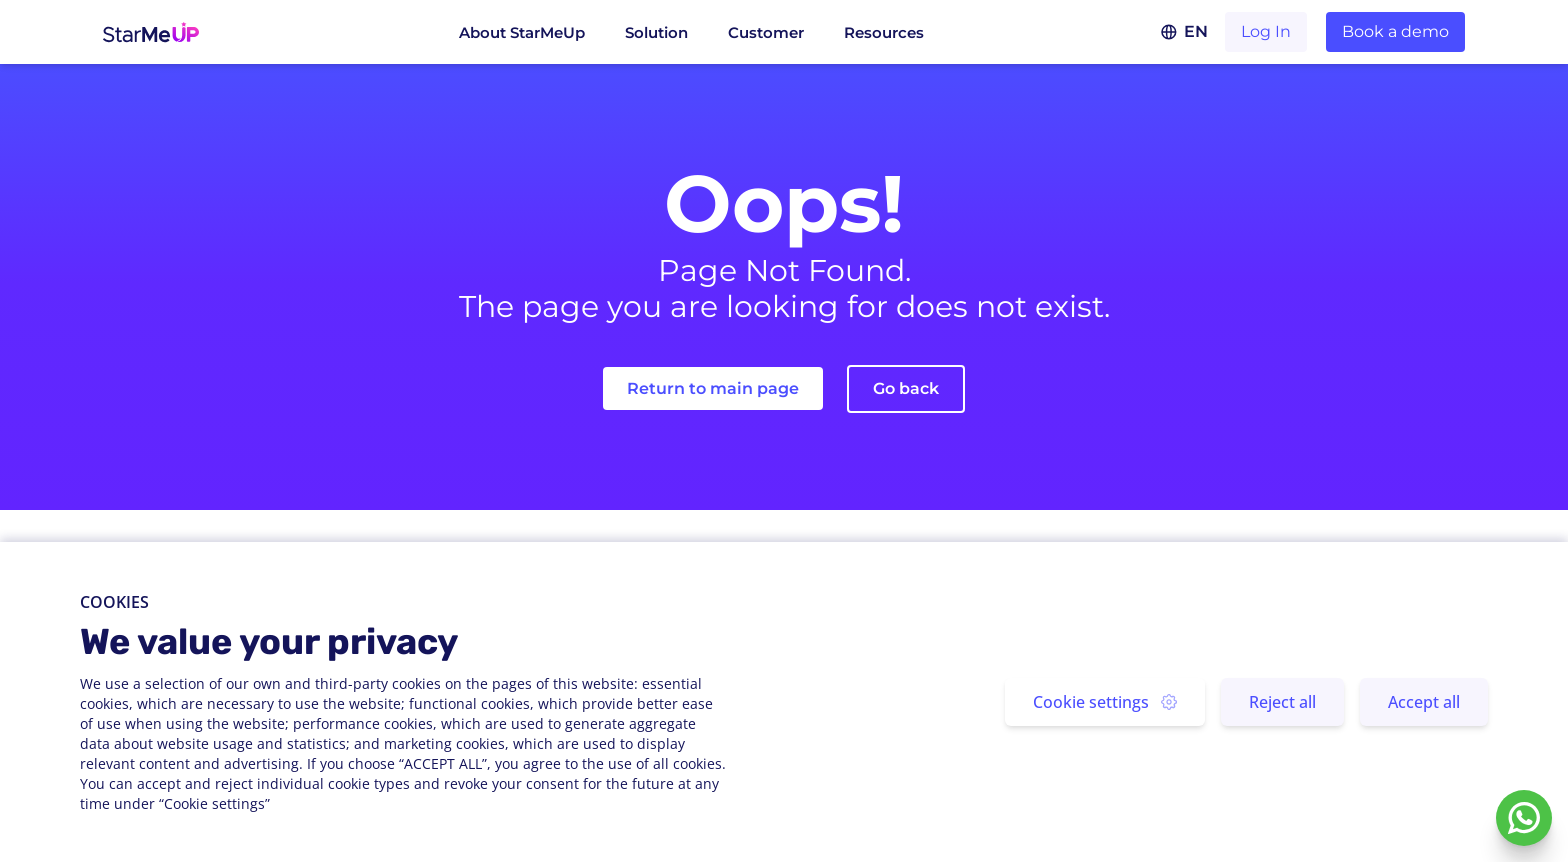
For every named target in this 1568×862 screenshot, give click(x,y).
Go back (906, 388)
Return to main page (713, 388)
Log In (1266, 31)
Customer (766, 32)
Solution (656, 32)
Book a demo (1395, 31)
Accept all (1424, 702)
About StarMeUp (522, 32)
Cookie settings (1105, 702)
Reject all (1282, 702)
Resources (884, 32)
